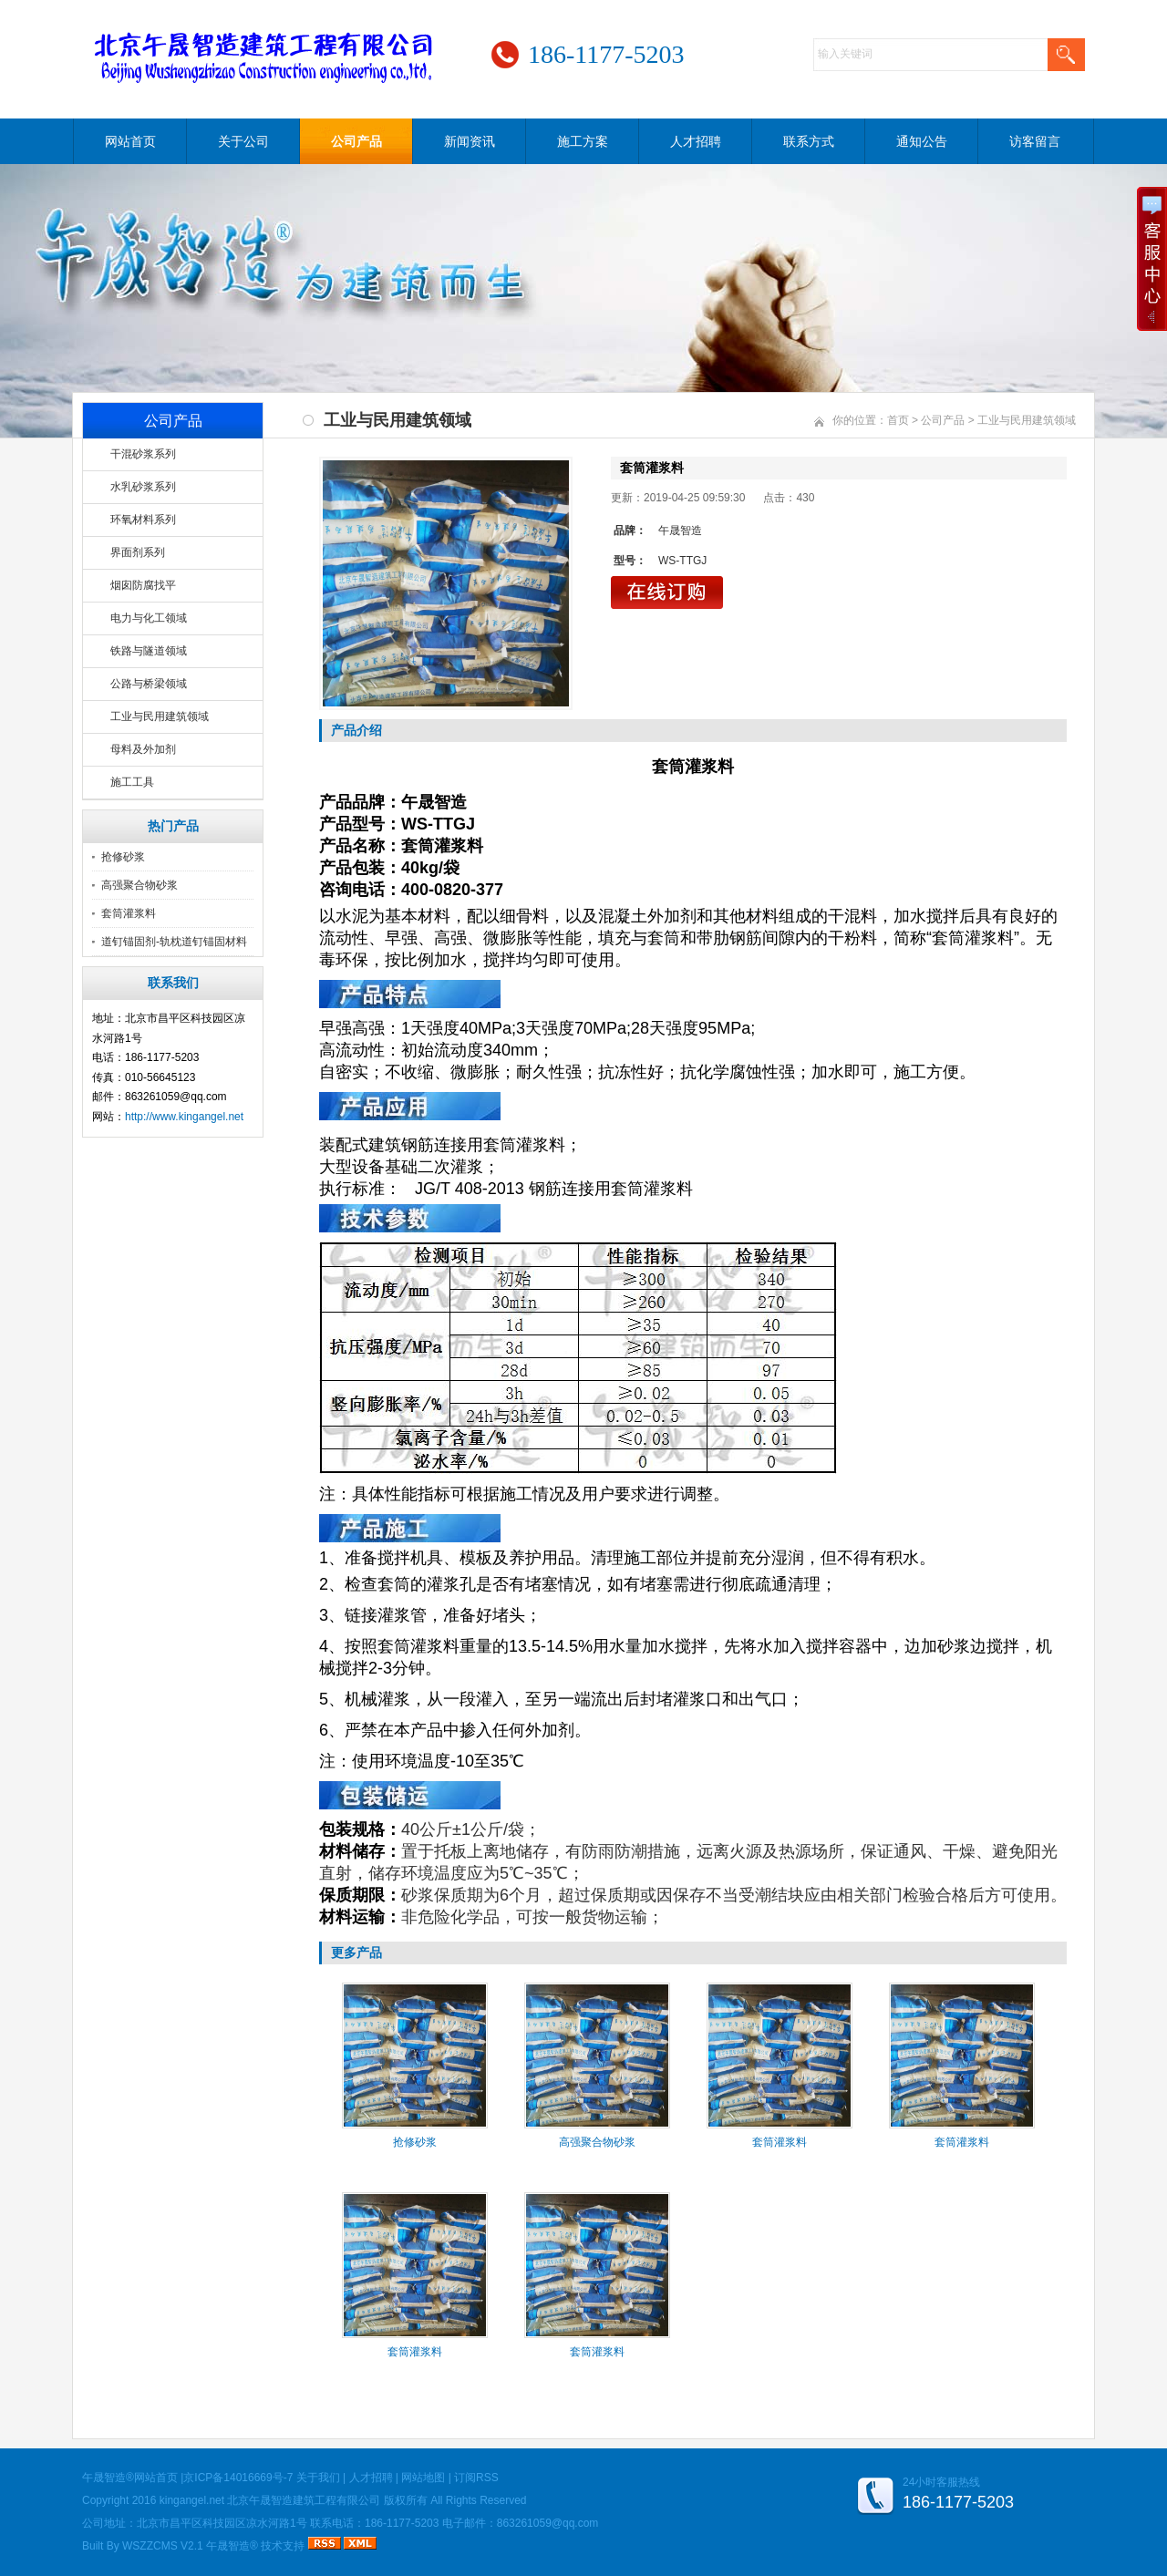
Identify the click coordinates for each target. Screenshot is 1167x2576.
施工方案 (582, 141)
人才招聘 (695, 141)
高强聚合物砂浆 (139, 885)
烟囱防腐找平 (143, 585)
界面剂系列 (137, 552)
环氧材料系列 (143, 519)
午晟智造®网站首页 (130, 2477)
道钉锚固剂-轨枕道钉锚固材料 (174, 941)
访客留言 (1034, 141)
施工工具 (132, 782)
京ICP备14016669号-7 (238, 2477)
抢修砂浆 (123, 856)
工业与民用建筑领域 (159, 716)
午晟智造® (232, 2546)
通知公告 (921, 141)
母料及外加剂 (143, 749)
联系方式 (808, 141)
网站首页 (130, 141)
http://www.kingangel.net (184, 1116)
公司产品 (356, 141)
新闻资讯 (469, 141)
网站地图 (423, 2477)
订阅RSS (476, 2477)
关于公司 (243, 141)
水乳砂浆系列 (143, 486)
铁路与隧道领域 (148, 650)
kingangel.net (192, 2500)
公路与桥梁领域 (148, 683)
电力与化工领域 (148, 618)
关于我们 (318, 2477)
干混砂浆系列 (143, 454)
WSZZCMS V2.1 (162, 2546)
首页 (898, 420)
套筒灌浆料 (128, 913)
